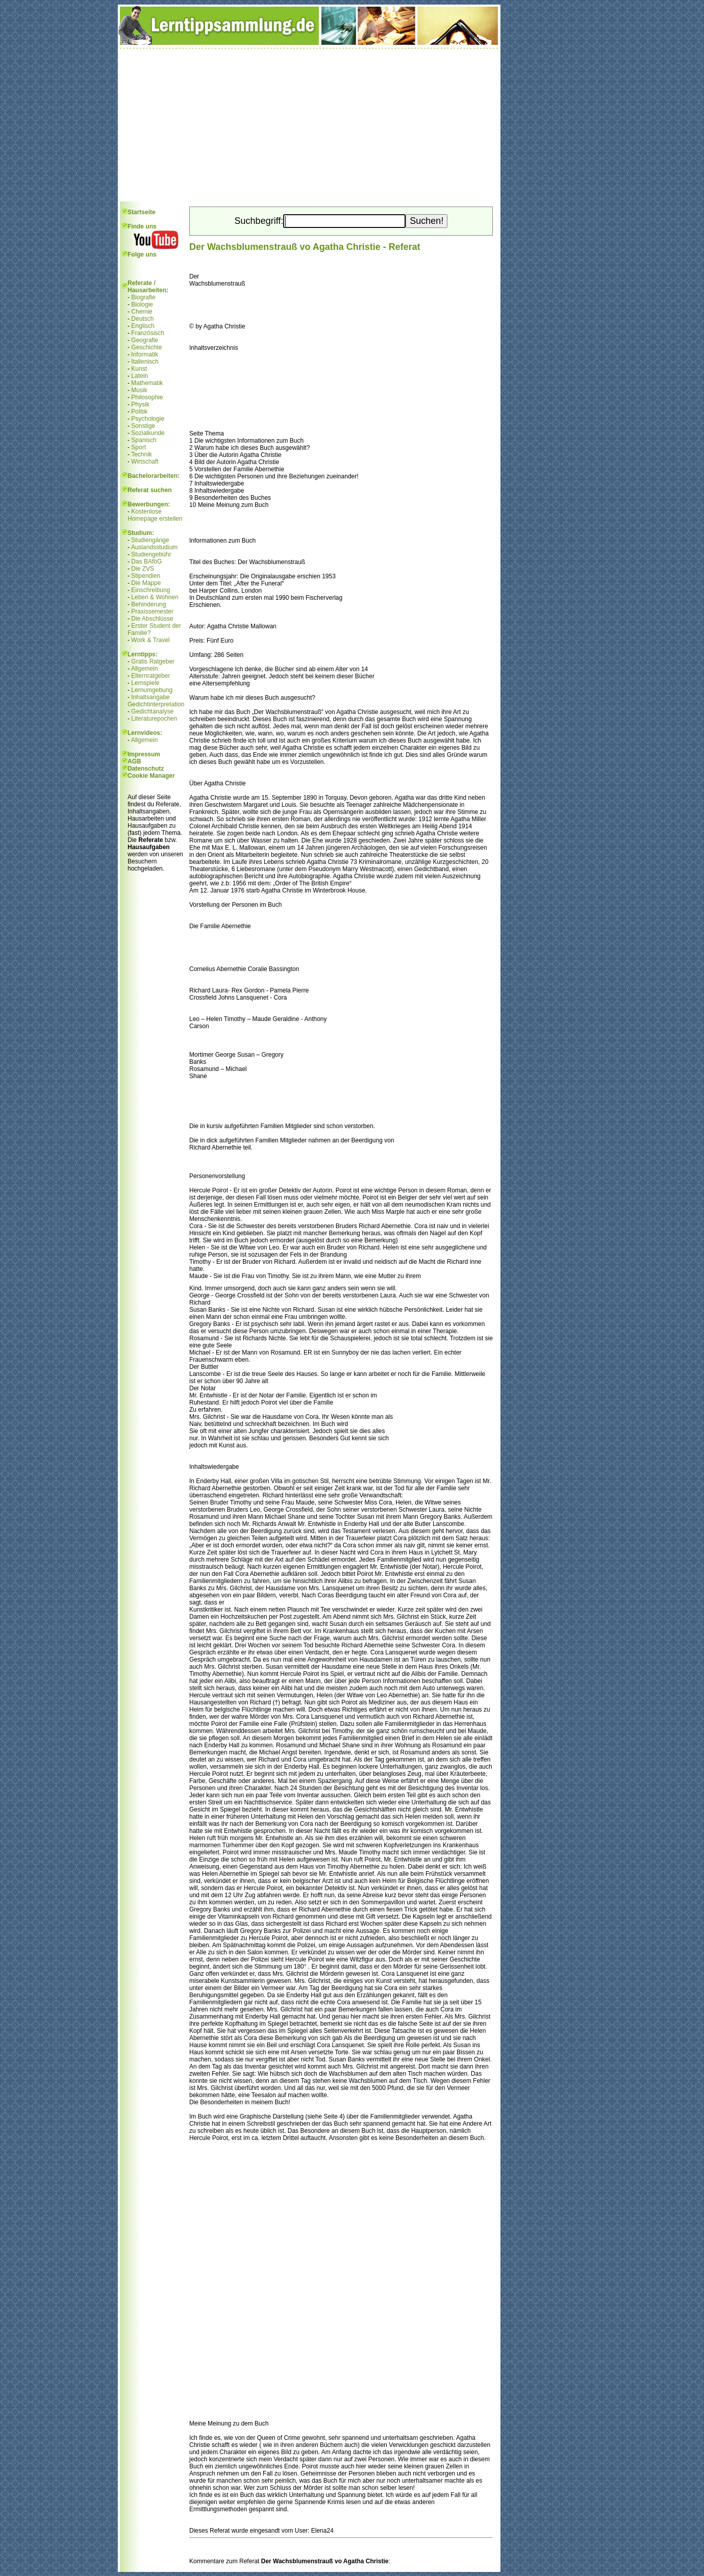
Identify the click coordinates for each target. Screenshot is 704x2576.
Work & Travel (150, 640)
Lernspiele (145, 682)
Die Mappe (146, 582)
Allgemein (144, 668)
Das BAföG (146, 561)
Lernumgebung (151, 690)
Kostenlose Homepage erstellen (155, 515)
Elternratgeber (150, 675)
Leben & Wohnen (155, 597)
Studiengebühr (151, 554)
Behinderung (148, 604)
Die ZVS (142, 568)
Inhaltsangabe (150, 697)
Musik (139, 390)
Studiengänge (150, 540)
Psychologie (147, 418)
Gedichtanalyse (152, 711)
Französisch (147, 333)
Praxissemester (152, 611)
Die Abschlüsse (152, 618)
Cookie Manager (151, 775)
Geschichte (146, 347)
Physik (140, 404)
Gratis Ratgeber (152, 661)
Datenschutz (146, 768)
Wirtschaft (144, 461)
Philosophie (147, 397)
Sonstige (143, 425)
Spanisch (143, 440)
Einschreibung (150, 590)
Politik (139, 411)
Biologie (142, 304)
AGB (134, 761)
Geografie (144, 340)
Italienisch (144, 361)
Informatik (144, 354)
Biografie (143, 297)
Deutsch (142, 318)
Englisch (142, 325)
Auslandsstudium (154, 547)
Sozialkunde (147, 433)
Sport (138, 447)
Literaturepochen (154, 718)
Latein (139, 375)
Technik (141, 454)
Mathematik (147, 383)
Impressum (144, 754)
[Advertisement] (309, 125)
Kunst (139, 368)
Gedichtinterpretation (156, 704)
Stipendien (145, 575)
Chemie (141, 311)
